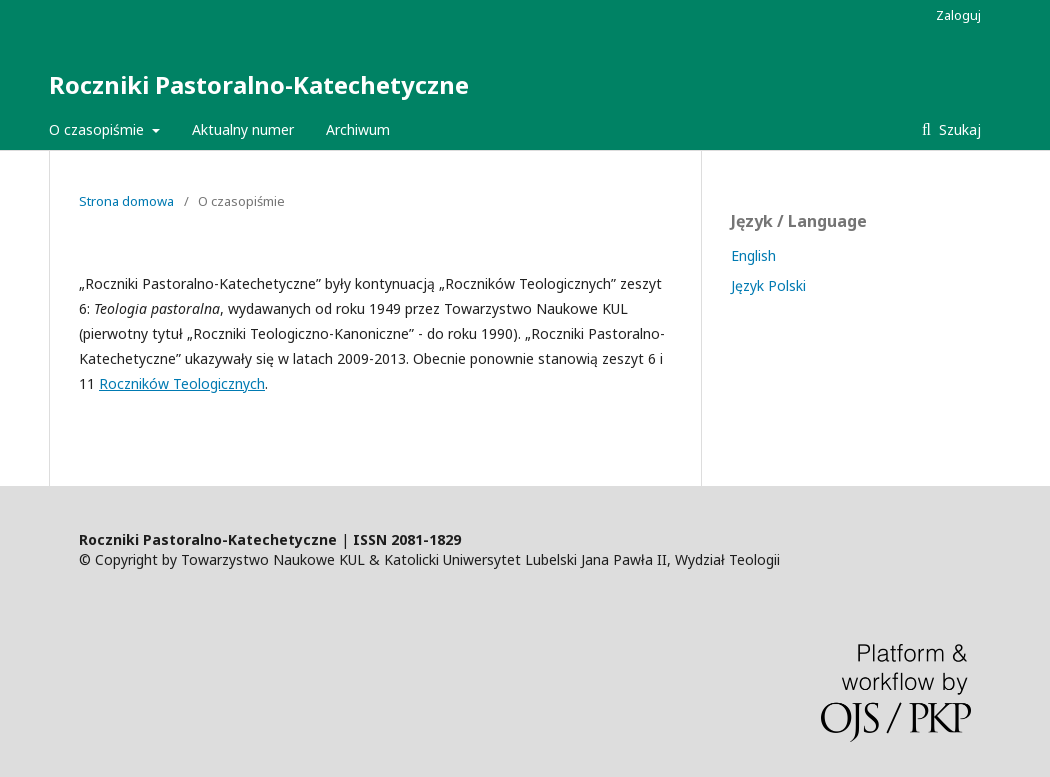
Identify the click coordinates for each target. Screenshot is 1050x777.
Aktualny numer (243, 129)
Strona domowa (126, 201)
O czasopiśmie (98, 129)
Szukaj (958, 129)
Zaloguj (958, 15)
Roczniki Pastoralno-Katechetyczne (259, 84)
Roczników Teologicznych (182, 383)
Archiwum (358, 129)
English (753, 255)
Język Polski (768, 285)
